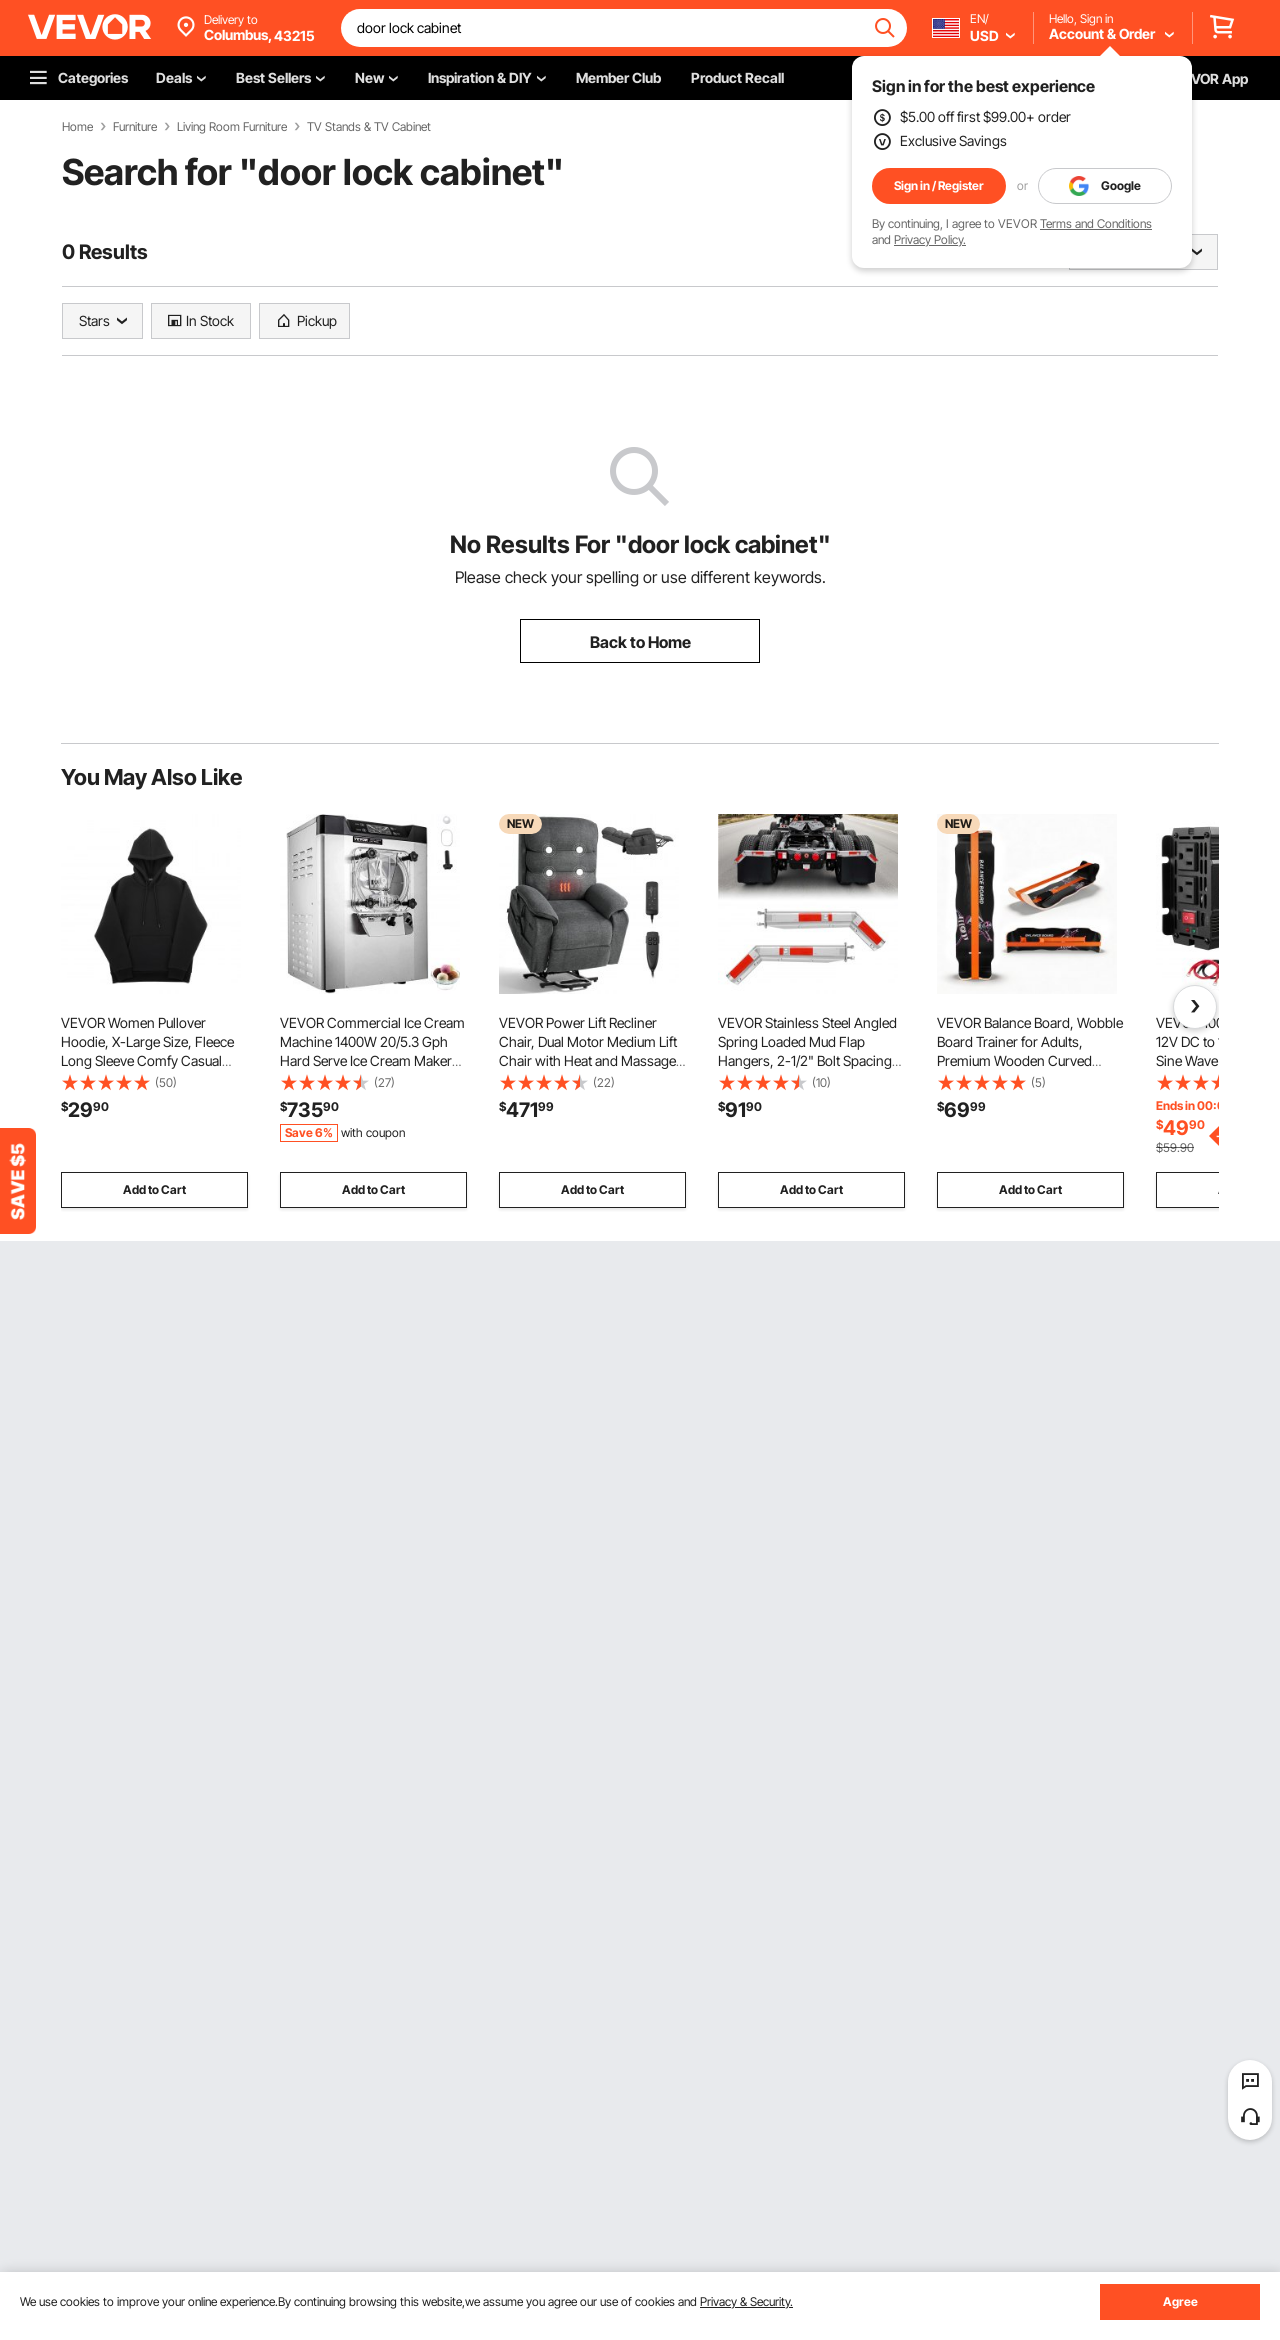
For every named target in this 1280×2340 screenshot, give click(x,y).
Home (77, 127)
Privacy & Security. (746, 2301)
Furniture (135, 127)
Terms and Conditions (1096, 223)
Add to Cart (154, 1189)
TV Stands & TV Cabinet (369, 127)
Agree (1180, 2301)
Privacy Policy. (930, 239)
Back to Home (640, 642)
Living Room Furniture (232, 127)
